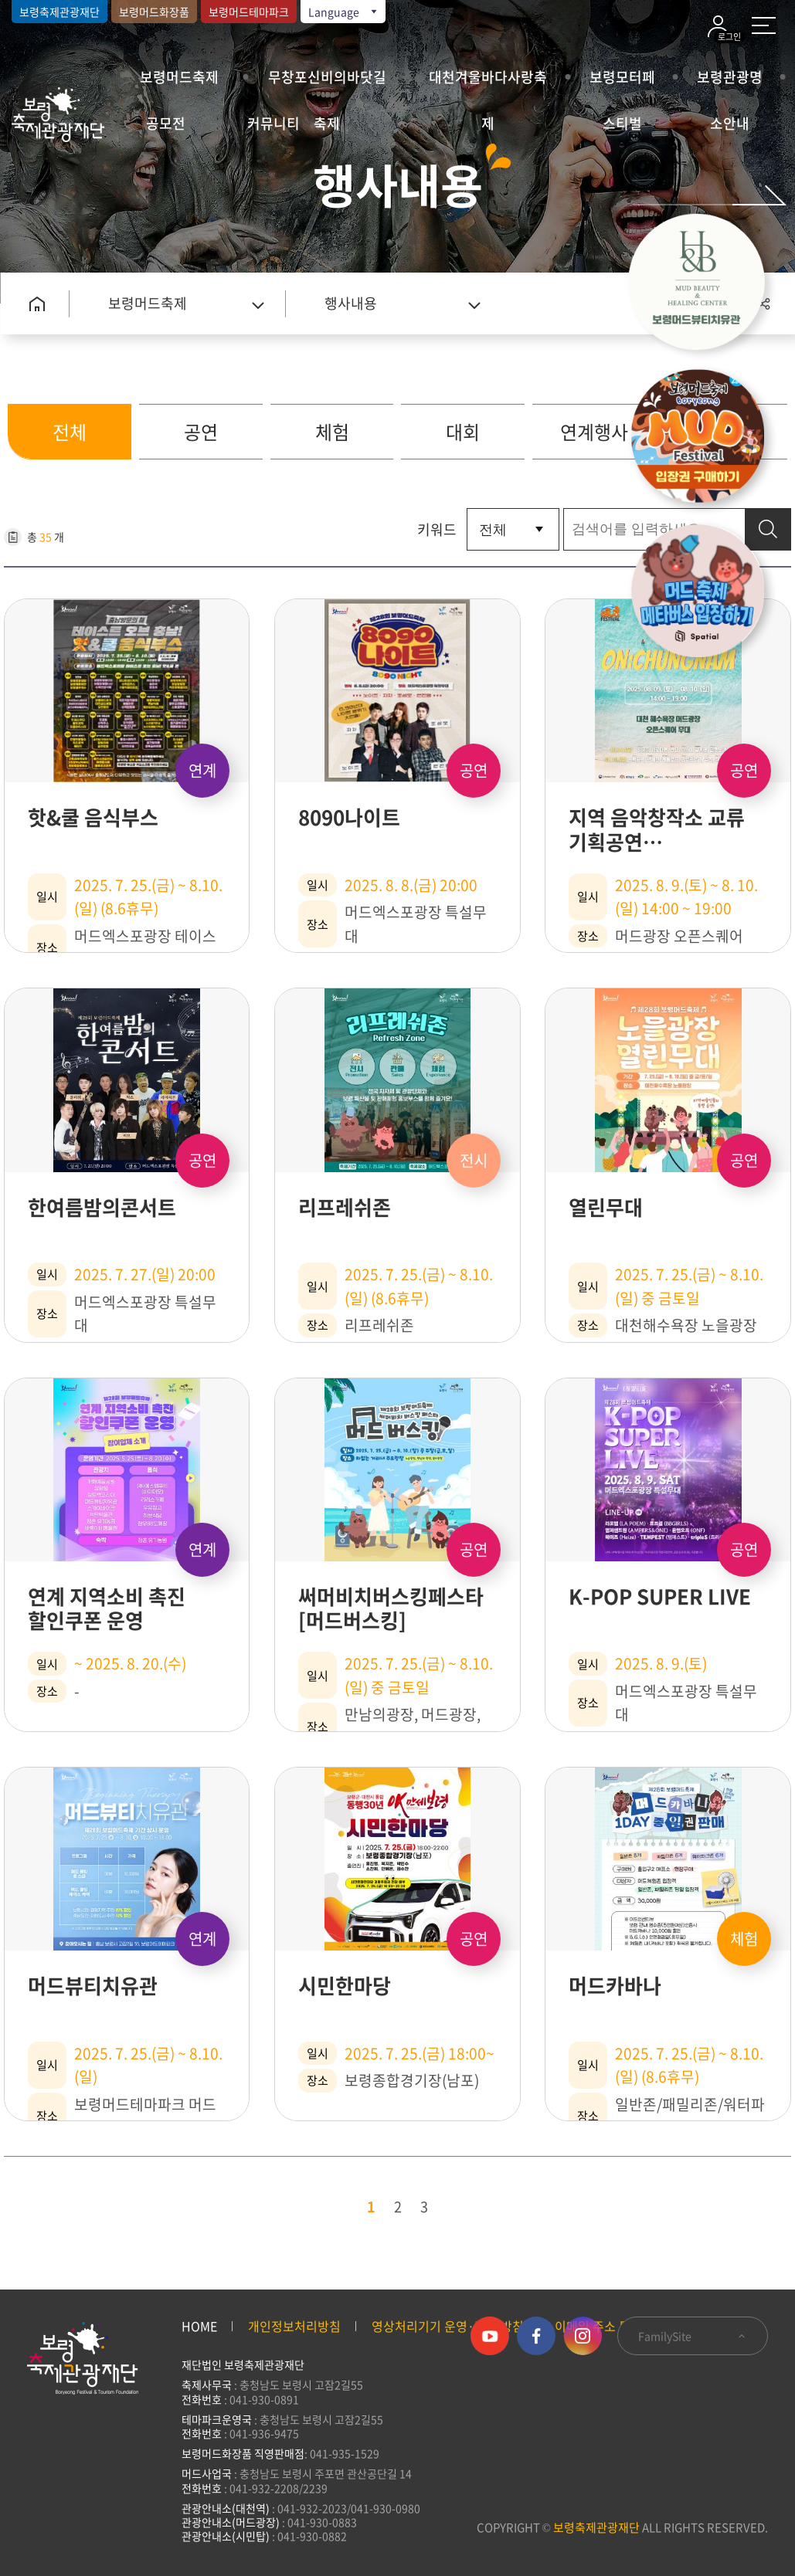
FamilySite (692, 2336)
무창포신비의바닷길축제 (327, 83)
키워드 (437, 529)
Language (343, 11)
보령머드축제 (179, 76)
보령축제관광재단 (59, 11)
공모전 (165, 123)
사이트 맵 (764, 25)
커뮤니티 (273, 123)
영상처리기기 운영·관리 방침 (448, 2326)
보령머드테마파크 (249, 11)
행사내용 (350, 303)
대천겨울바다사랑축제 (488, 83)
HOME (199, 2326)
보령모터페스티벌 (622, 83)
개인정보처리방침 (294, 2326)
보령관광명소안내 (730, 83)
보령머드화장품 (154, 11)
